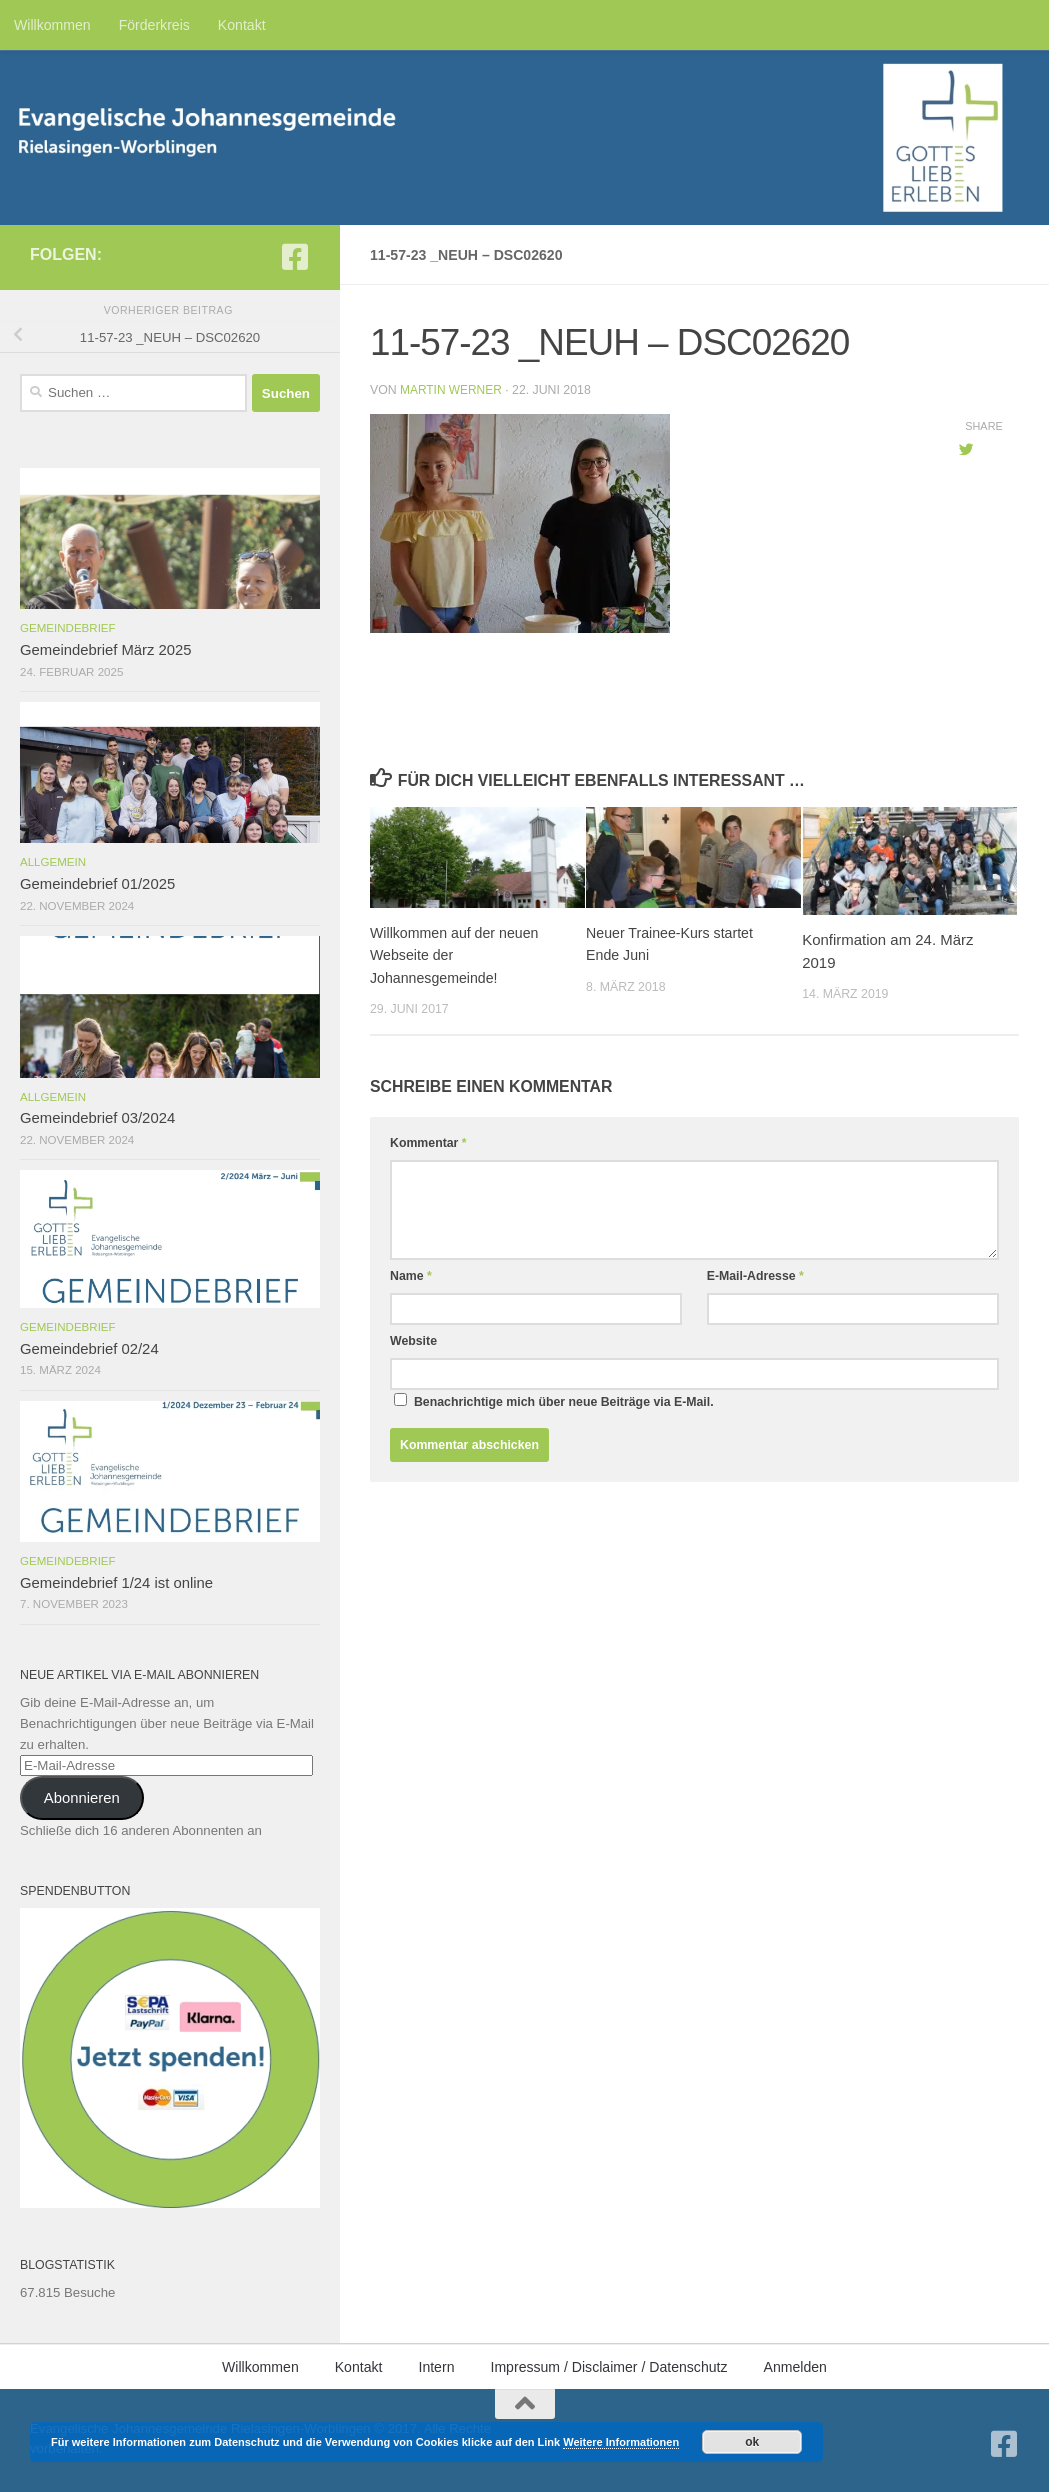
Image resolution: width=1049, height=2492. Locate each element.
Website (413, 1341)
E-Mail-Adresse (755, 1276)
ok (752, 2442)
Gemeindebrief (68, 628)
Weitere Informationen (621, 2442)
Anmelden (795, 2367)
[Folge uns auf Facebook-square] (295, 257)
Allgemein (53, 862)
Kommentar (428, 1143)
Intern (436, 2367)
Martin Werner (452, 390)
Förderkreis (154, 25)
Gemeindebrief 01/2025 (97, 884)
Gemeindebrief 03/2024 (97, 1118)
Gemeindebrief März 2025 (106, 650)
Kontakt (242, 25)
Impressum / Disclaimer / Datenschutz (608, 2367)
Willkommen (52, 25)
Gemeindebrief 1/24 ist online (116, 1583)
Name (411, 1276)
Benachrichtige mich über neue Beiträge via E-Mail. (564, 1402)
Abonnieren (82, 1798)
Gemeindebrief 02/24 (89, 1349)
